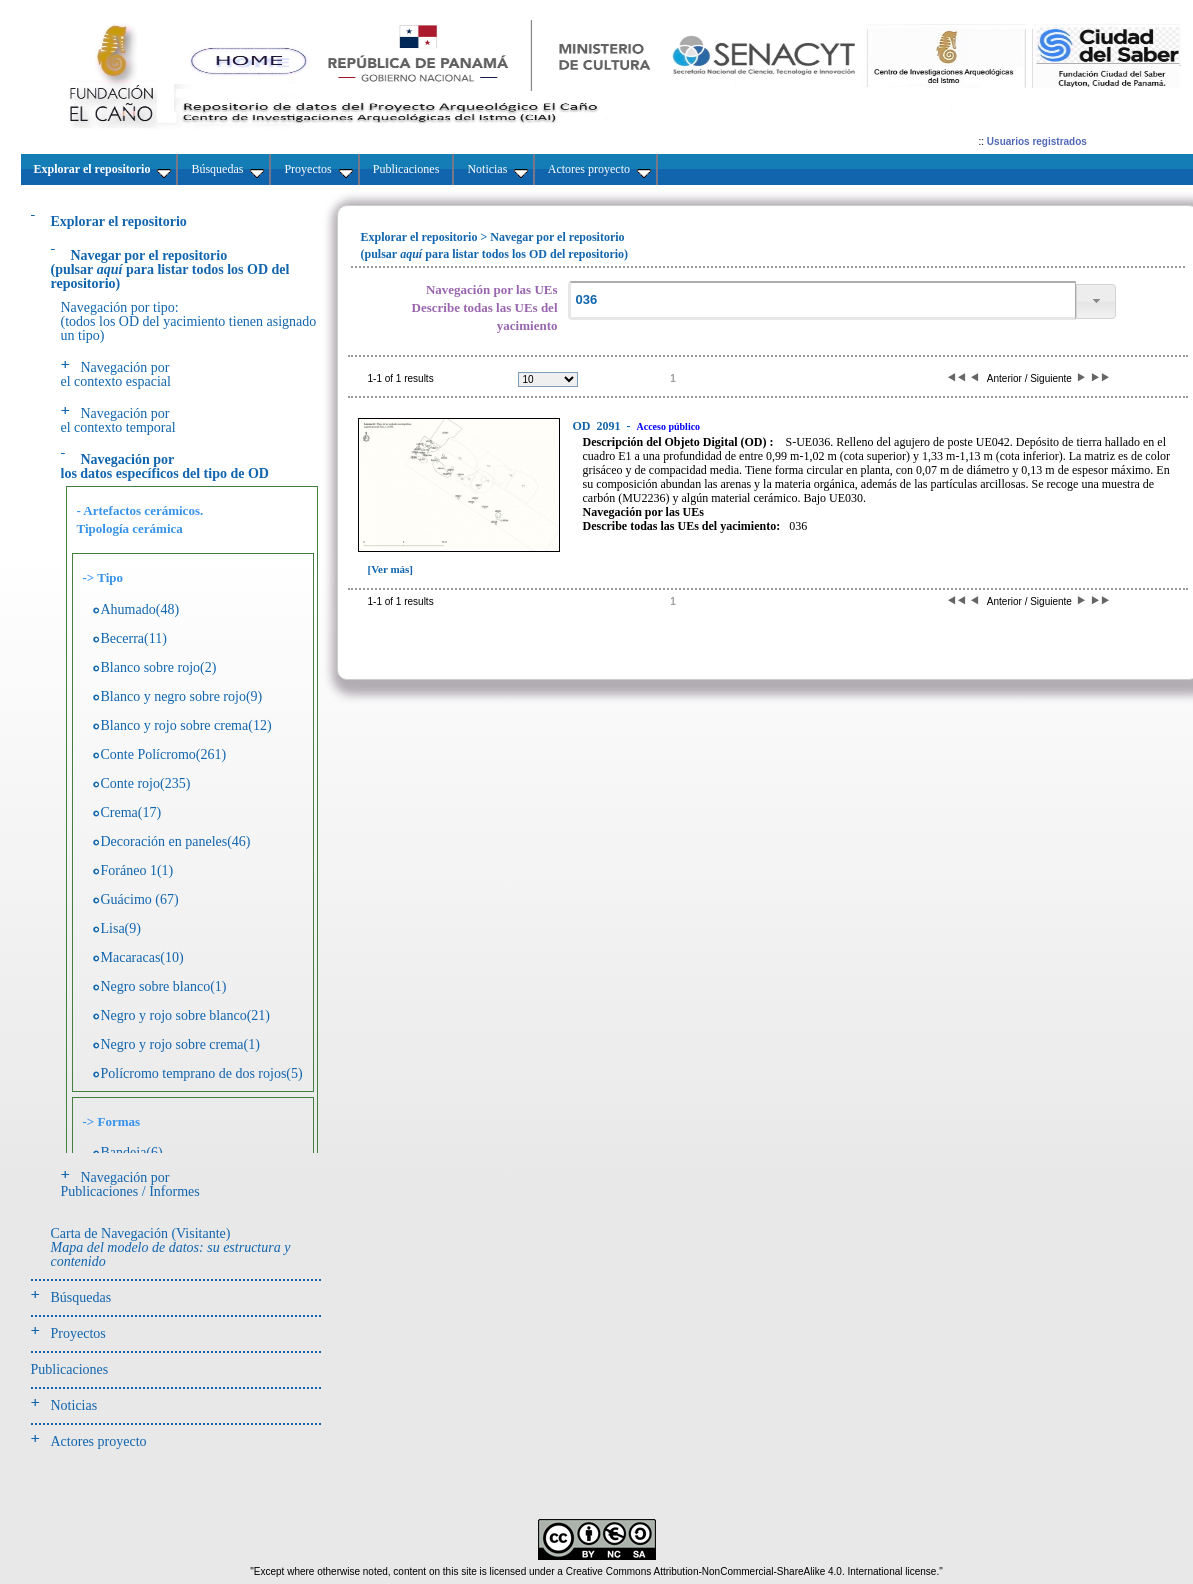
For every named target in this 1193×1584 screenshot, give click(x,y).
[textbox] (822, 300)
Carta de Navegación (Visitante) (171, 1247)
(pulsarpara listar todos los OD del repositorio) (170, 269)
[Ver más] (391, 569)
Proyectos (78, 1333)
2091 (598, 426)
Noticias (74, 1405)
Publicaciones (70, 1369)
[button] (1096, 301)
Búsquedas (81, 1297)
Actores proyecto (99, 1441)
